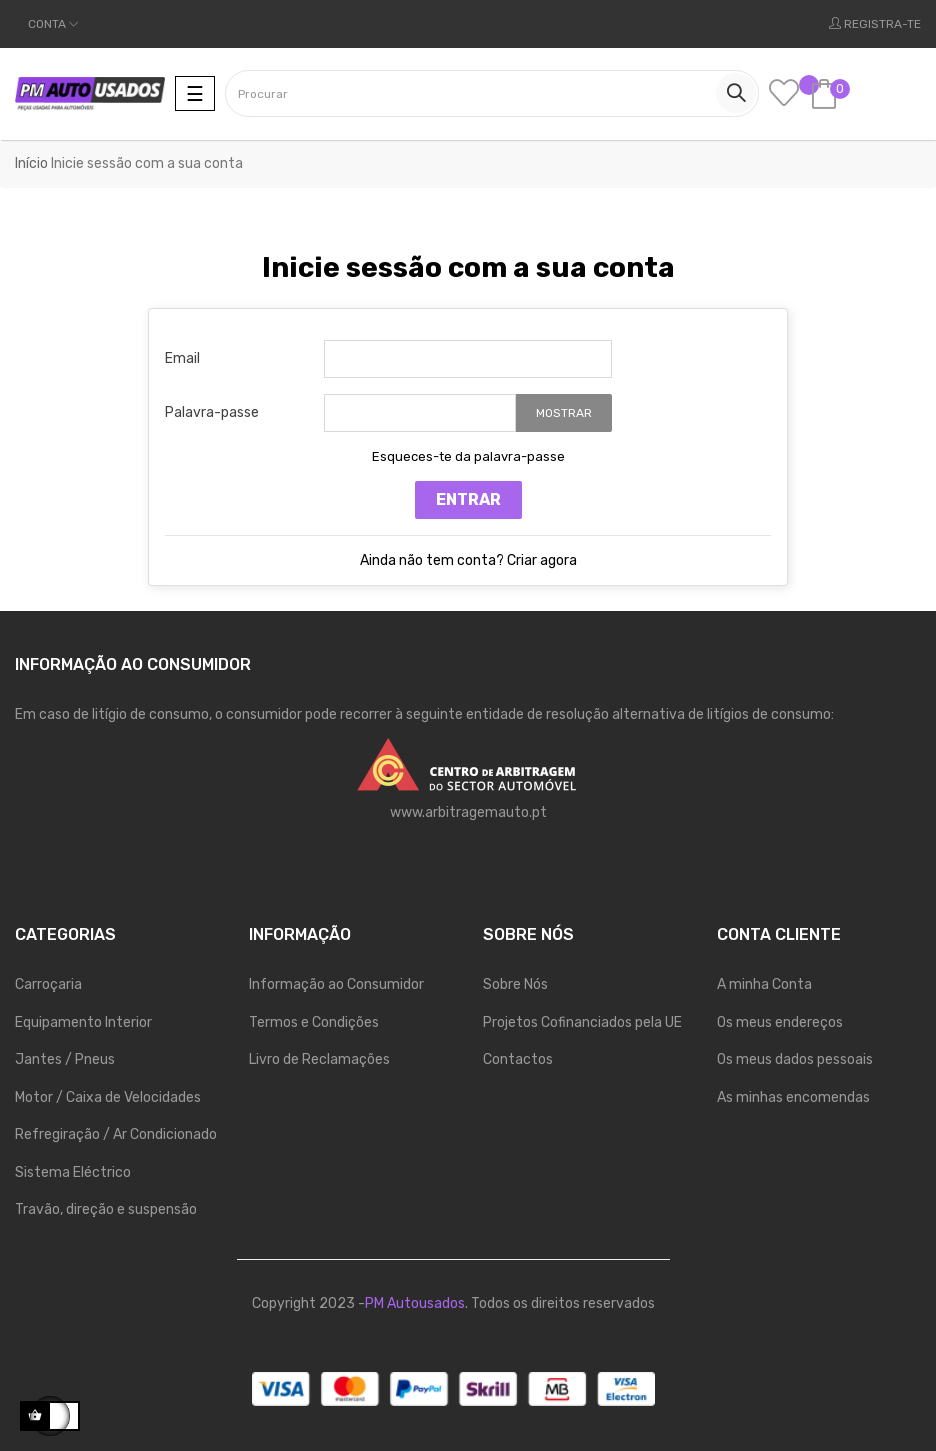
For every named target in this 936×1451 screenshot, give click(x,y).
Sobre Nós (515, 984)
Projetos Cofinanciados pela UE (582, 1022)
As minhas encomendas (793, 1097)
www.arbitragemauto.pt (468, 812)
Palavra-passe (212, 412)
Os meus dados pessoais (795, 1059)
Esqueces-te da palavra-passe (468, 456)
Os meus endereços (780, 1022)
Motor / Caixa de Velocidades (108, 1097)
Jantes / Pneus (65, 1059)
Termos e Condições (314, 1022)
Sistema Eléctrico (73, 1172)
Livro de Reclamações (319, 1059)
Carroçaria (48, 984)
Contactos (518, 1059)
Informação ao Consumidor (336, 984)
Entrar (468, 499)
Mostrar (564, 413)
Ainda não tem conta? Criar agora (468, 560)
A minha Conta (764, 984)
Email (182, 358)
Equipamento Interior (83, 1022)
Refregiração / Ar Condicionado (116, 1134)
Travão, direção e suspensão (106, 1209)
